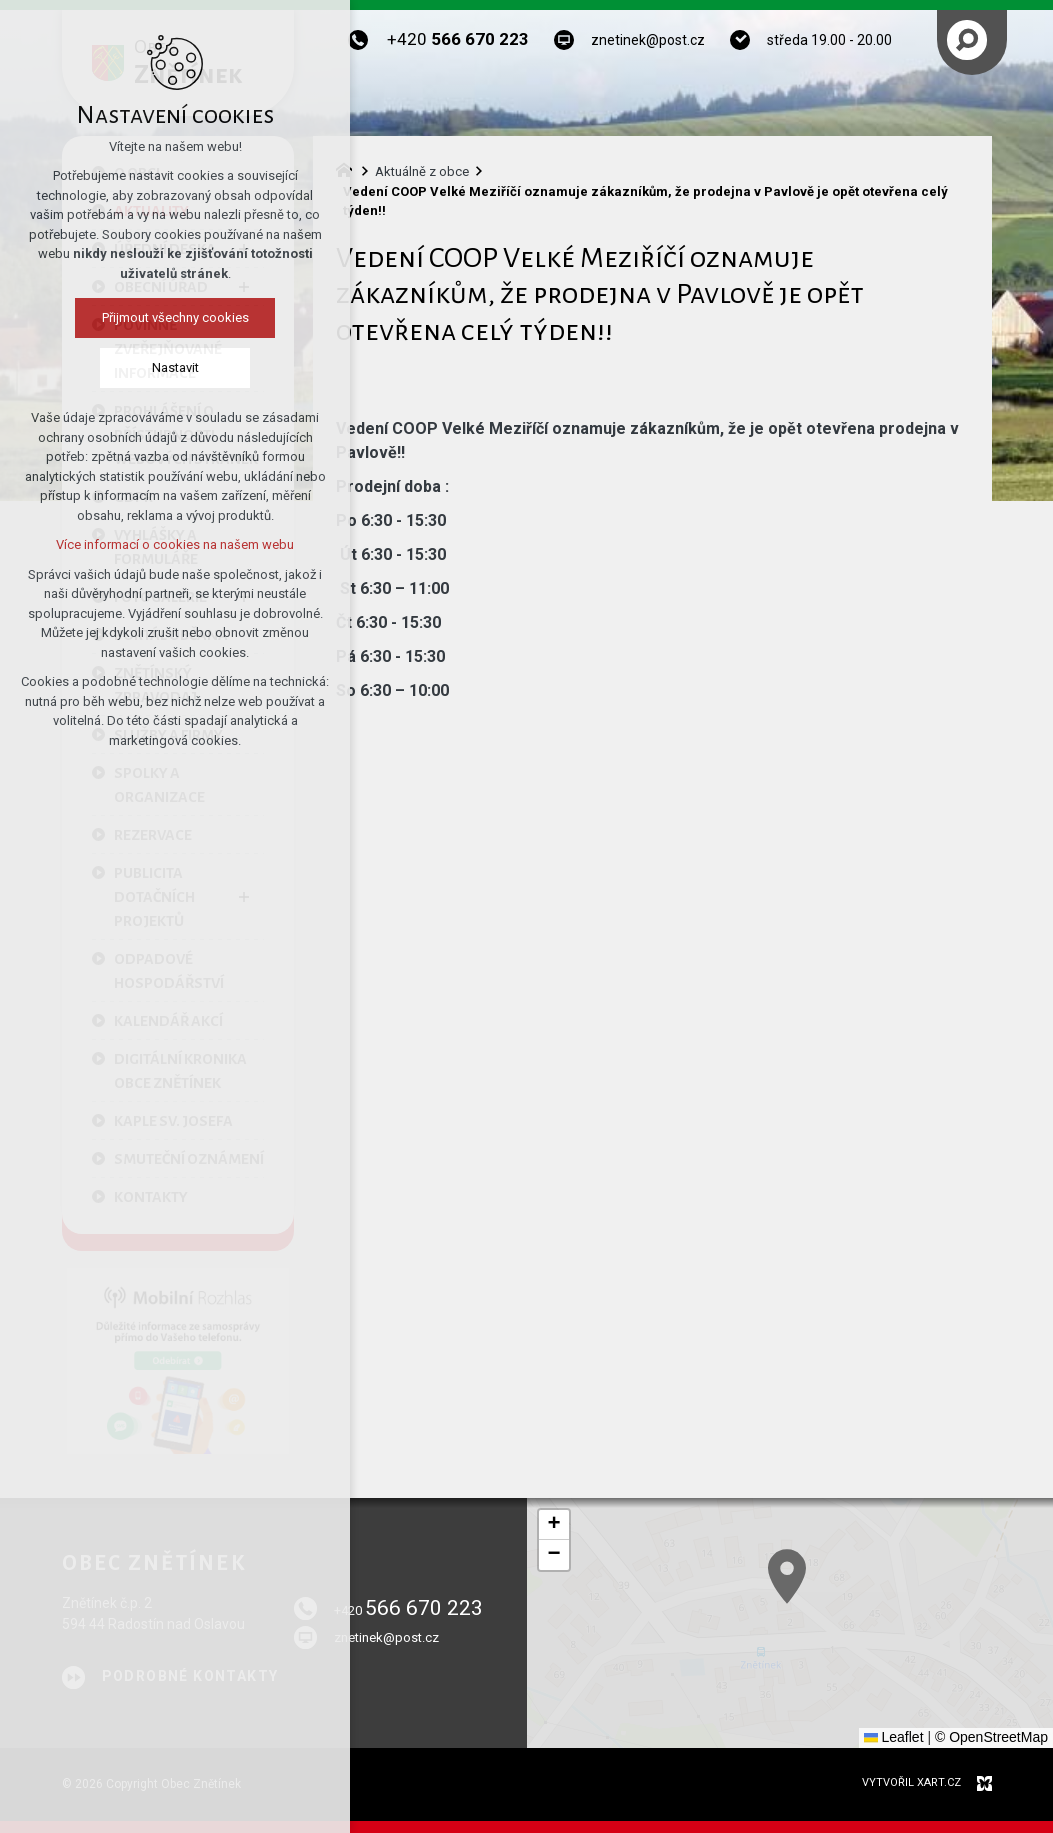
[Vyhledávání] (967, 40)
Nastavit (175, 367)
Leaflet (894, 1737)
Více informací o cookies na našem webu (175, 544)
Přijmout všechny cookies (175, 317)
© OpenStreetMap (991, 1737)
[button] (554, 1525)
